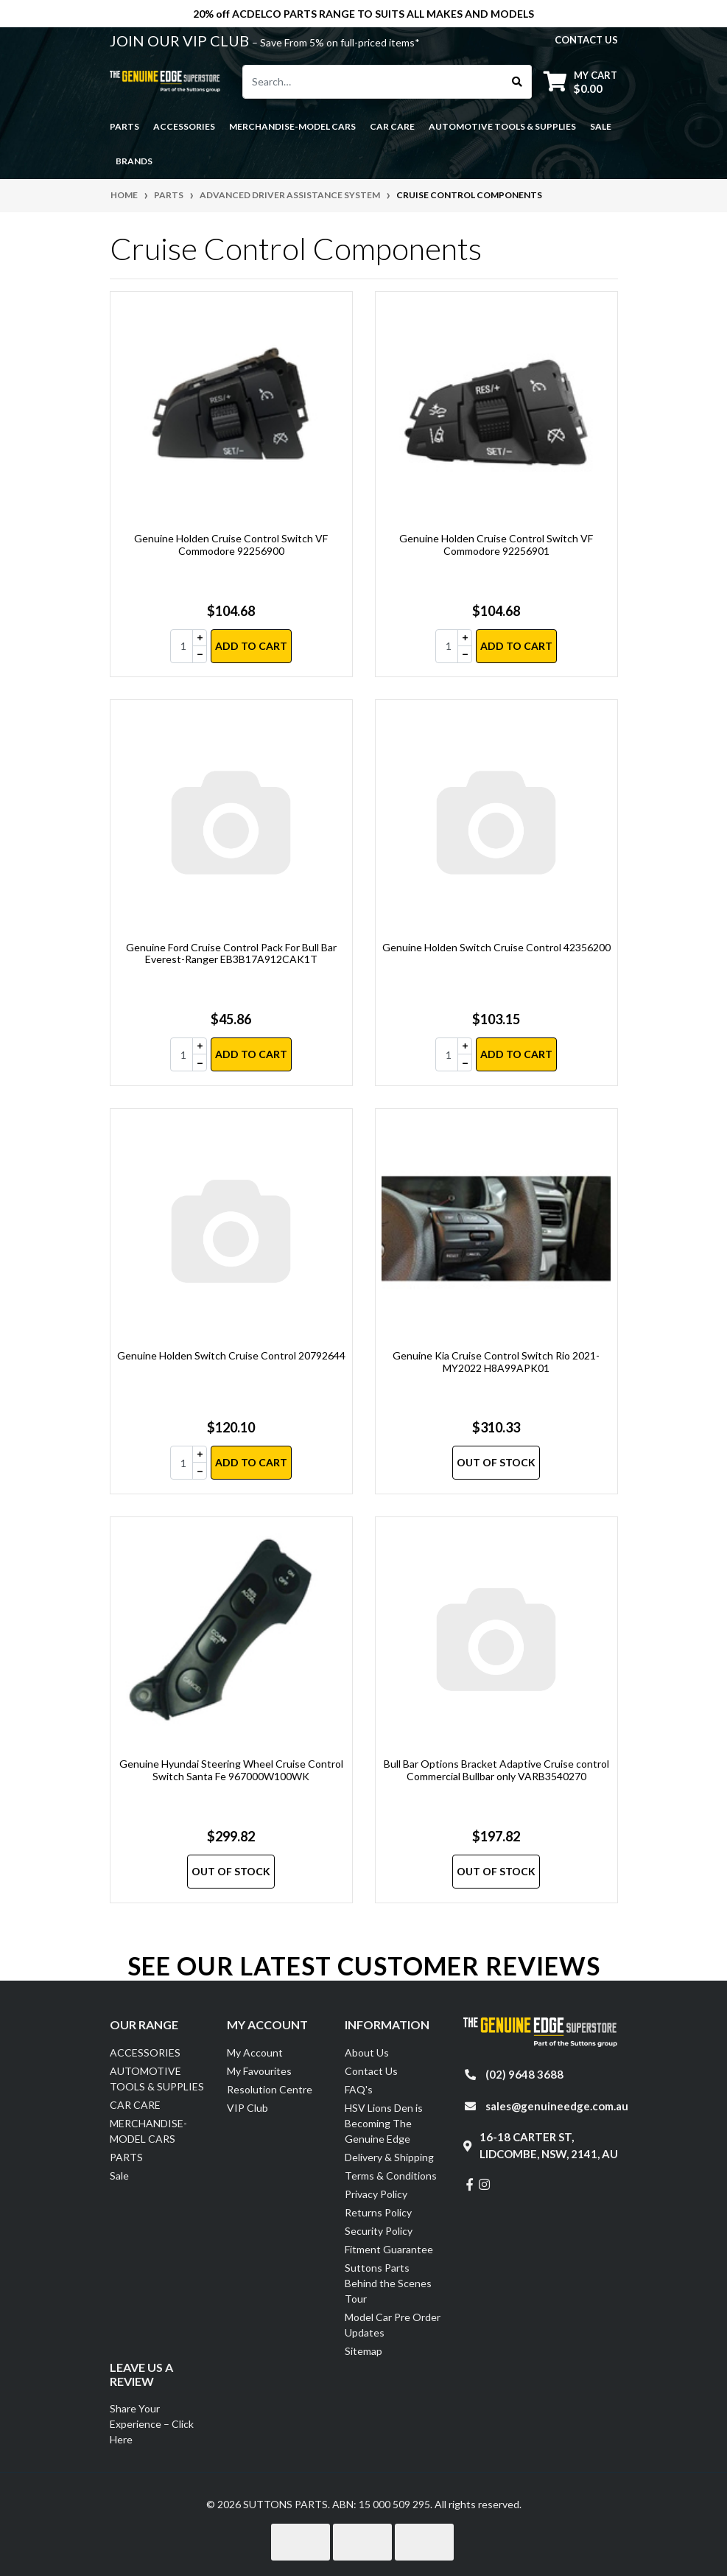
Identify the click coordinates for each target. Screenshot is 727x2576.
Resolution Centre (269, 2089)
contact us (586, 40)
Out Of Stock (496, 1462)
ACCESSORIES (145, 2052)
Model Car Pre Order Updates (392, 2325)
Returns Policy (378, 2212)
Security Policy (378, 2231)
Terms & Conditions (391, 2175)
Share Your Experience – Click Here (152, 2424)
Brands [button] (134, 161)
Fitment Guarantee (389, 2249)
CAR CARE (135, 2105)
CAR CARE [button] (392, 126)
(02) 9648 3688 (524, 2074)
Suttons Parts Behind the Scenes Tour (388, 2283)
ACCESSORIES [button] (184, 126)
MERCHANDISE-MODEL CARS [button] (292, 126)
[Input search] (373, 82)
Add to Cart (251, 646)
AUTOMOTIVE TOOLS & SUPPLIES (157, 2079)
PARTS (126, 2157)
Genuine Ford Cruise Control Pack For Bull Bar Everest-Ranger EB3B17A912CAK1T (231, 953)
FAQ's (359, 2089)
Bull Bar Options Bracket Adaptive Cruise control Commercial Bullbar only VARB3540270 (496, 1769)
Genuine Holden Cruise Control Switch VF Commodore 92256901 (496, 544)
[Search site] (517, 82)
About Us (367, 2052)
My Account (255, 2052)
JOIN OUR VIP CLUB (181, 40)
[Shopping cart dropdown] (580, 81)
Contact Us (371, 2071)
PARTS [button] (124, 126)
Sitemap (363, 2351)
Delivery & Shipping (389, 2157)
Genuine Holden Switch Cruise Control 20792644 (231, 1355)
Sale (600, 126)
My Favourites (259, 2071)
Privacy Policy (376, 2194)
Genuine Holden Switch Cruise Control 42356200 (496, 947)
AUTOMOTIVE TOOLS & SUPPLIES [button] (502, 126)
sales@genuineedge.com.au (556, 2106)
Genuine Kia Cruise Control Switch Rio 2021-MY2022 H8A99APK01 (496, 1361)
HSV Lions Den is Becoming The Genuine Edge (384, 2123)
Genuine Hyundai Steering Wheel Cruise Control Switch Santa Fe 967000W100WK (231, 1769)
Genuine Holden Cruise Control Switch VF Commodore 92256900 (231, 544)
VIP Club (247, 2107)
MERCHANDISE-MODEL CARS (148, 2131)
